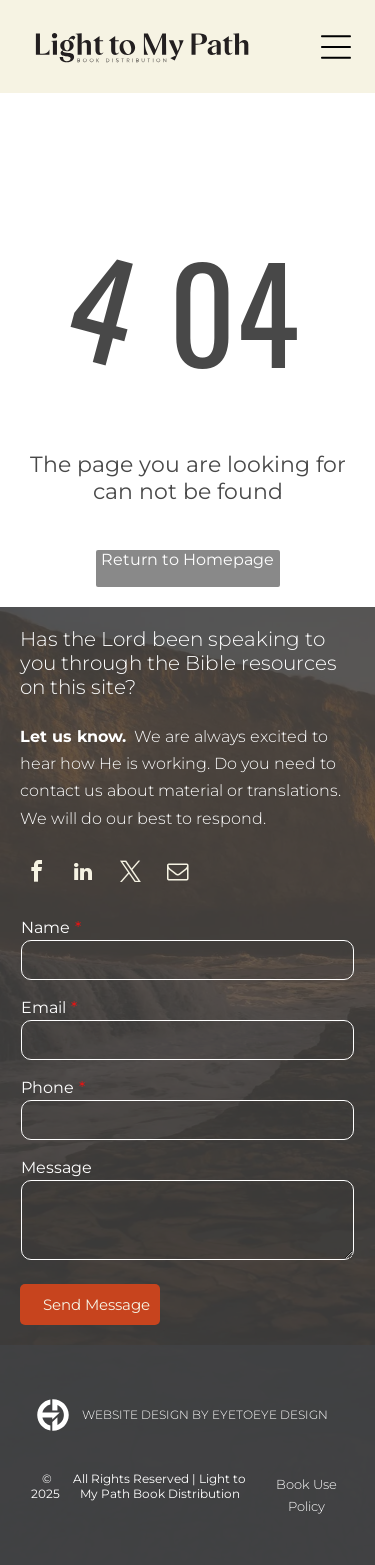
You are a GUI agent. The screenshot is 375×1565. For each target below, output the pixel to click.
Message (56, 1167)
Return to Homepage (187, 559)
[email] (177, 874)
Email (43, 1007)
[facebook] (36, 874)
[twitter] (130, 874)
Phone (47, 1087)
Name (45, 927)
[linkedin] (83, 874)
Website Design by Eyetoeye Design (205, 1414)
